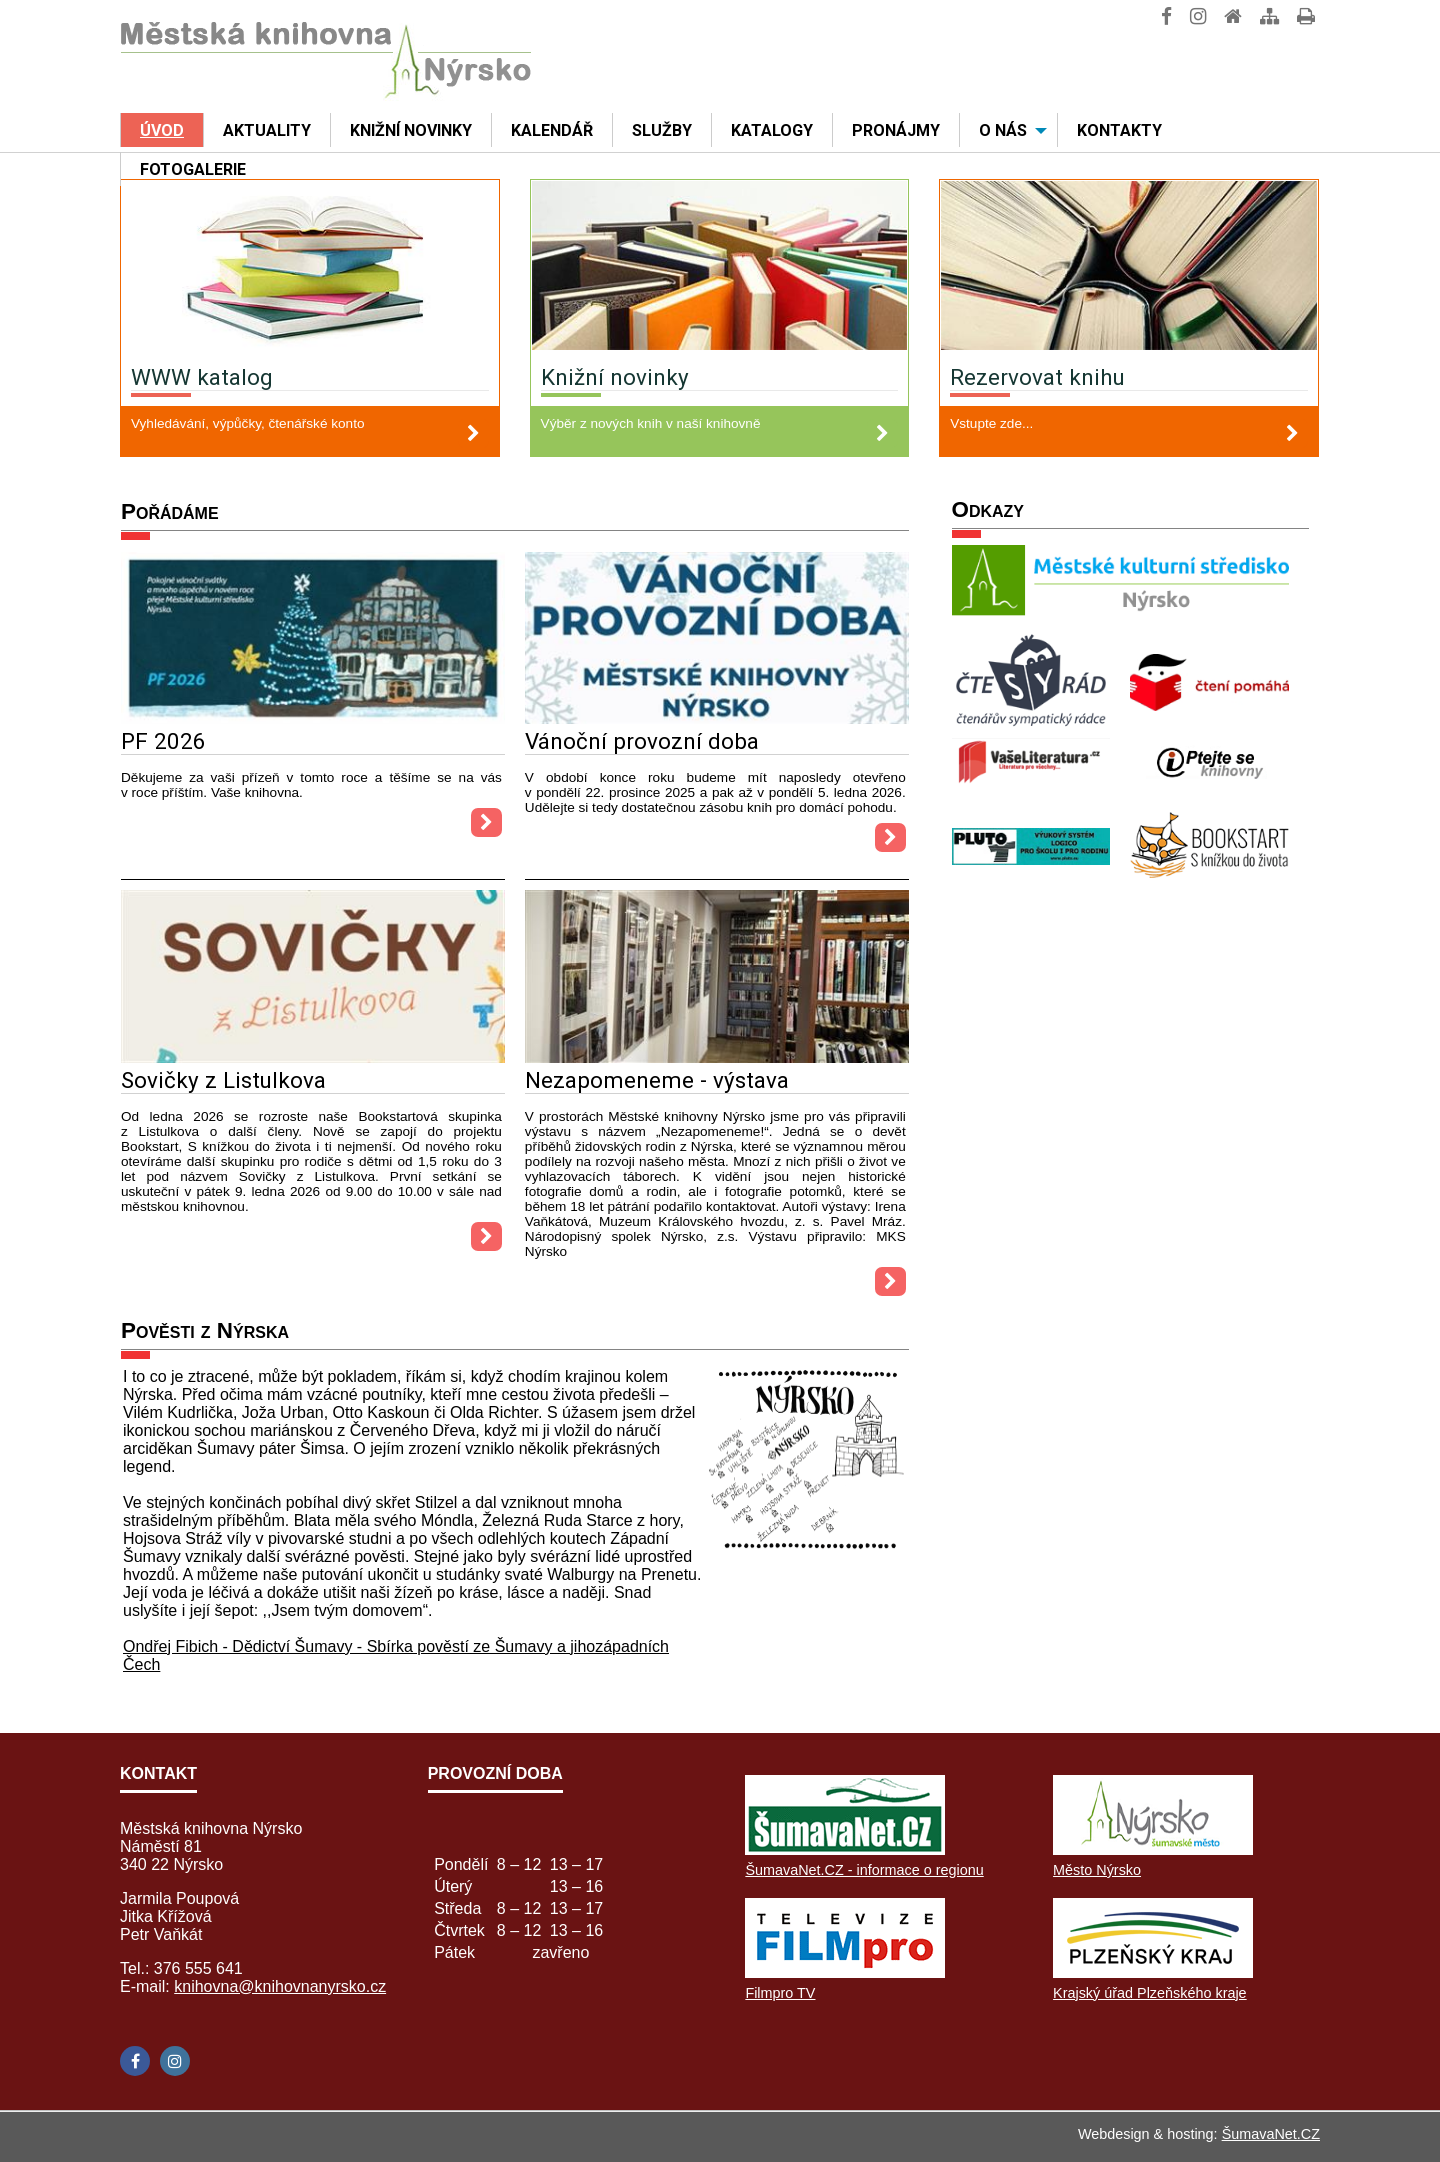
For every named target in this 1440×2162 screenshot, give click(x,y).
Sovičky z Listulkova (223, 1080)
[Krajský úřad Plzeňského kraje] (1153, 1972)
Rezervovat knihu (1037, 377)
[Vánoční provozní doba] (717, 718)
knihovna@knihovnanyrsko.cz (280, 1986)
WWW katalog (202, 377)
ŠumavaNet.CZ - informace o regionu (864, 1870)
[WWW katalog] (310, 267)
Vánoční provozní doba (642, 741)
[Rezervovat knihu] (1129, 267)
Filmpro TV (780, 1993)
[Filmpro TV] (845, 1972)
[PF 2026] (313, 718)
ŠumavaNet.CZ (1271, 2134)
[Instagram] (175, 2061)
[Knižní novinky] (720, 267)
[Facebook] (135, 2061)
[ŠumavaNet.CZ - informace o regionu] (845, 1849)
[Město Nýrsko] (1153, 1849)
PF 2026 (163, 741)
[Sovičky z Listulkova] (313, 1057)
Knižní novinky (615, 377)
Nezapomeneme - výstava (657, 1080)
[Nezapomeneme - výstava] (717, 1057)
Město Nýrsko (1097, 1870)
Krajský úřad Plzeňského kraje (1150, 1993)
